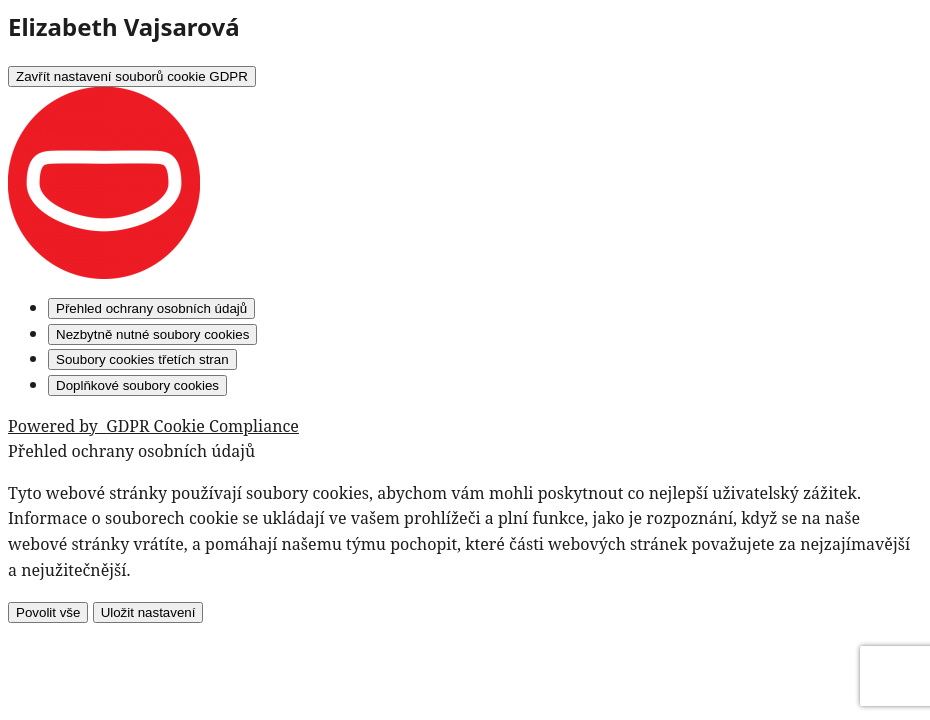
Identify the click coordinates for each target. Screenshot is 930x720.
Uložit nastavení (148, 612)
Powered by (153, 426)
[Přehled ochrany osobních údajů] (151, 308)
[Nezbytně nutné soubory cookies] (152, 334)
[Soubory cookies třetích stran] (142, 359)
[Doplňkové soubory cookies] (137, 385)
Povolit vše (48, 612)
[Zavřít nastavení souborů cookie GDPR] (132, 76)
